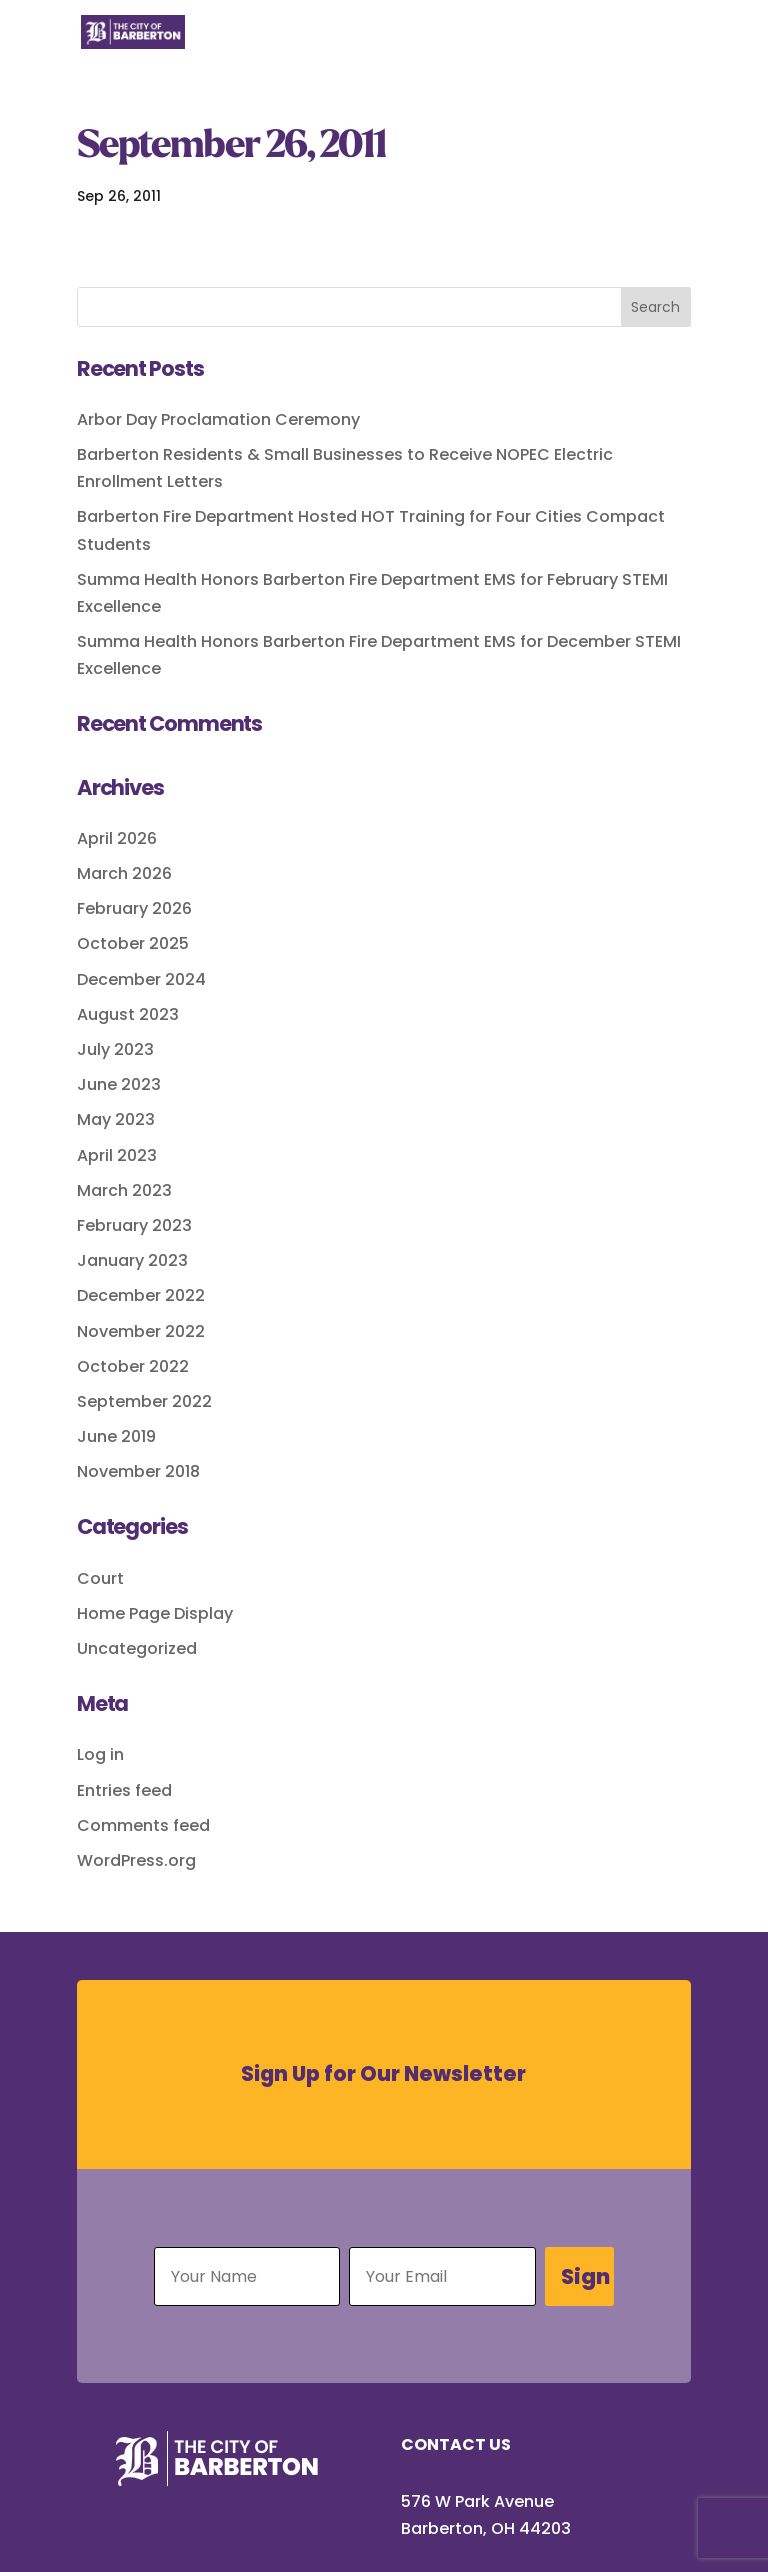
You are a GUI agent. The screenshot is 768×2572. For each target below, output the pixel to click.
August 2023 (128, 1014)
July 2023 (115, 1049)
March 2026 (124, 873)
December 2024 (141, 979)
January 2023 (132, 1260)
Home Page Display (155, 1613)
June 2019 (116, 1436)
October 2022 (133, 1366)
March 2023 (124, 1190)
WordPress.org (136, 1860)
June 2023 (119, 1084)
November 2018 (138, 1471)
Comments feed (143, 1825)
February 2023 (134, 1225)
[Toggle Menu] (665, 44)
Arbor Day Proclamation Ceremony (218, 419)
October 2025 (133, 943)
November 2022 (141, 1331)
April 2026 (117, 838)
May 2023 (116, 1119)
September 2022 (144, 1401)
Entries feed (124, 1790)
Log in (100, 1754)
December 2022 (141, 1295)
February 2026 (134, 908)
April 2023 (117, 1155)
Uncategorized (137, 1648)
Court (100, 1578)
